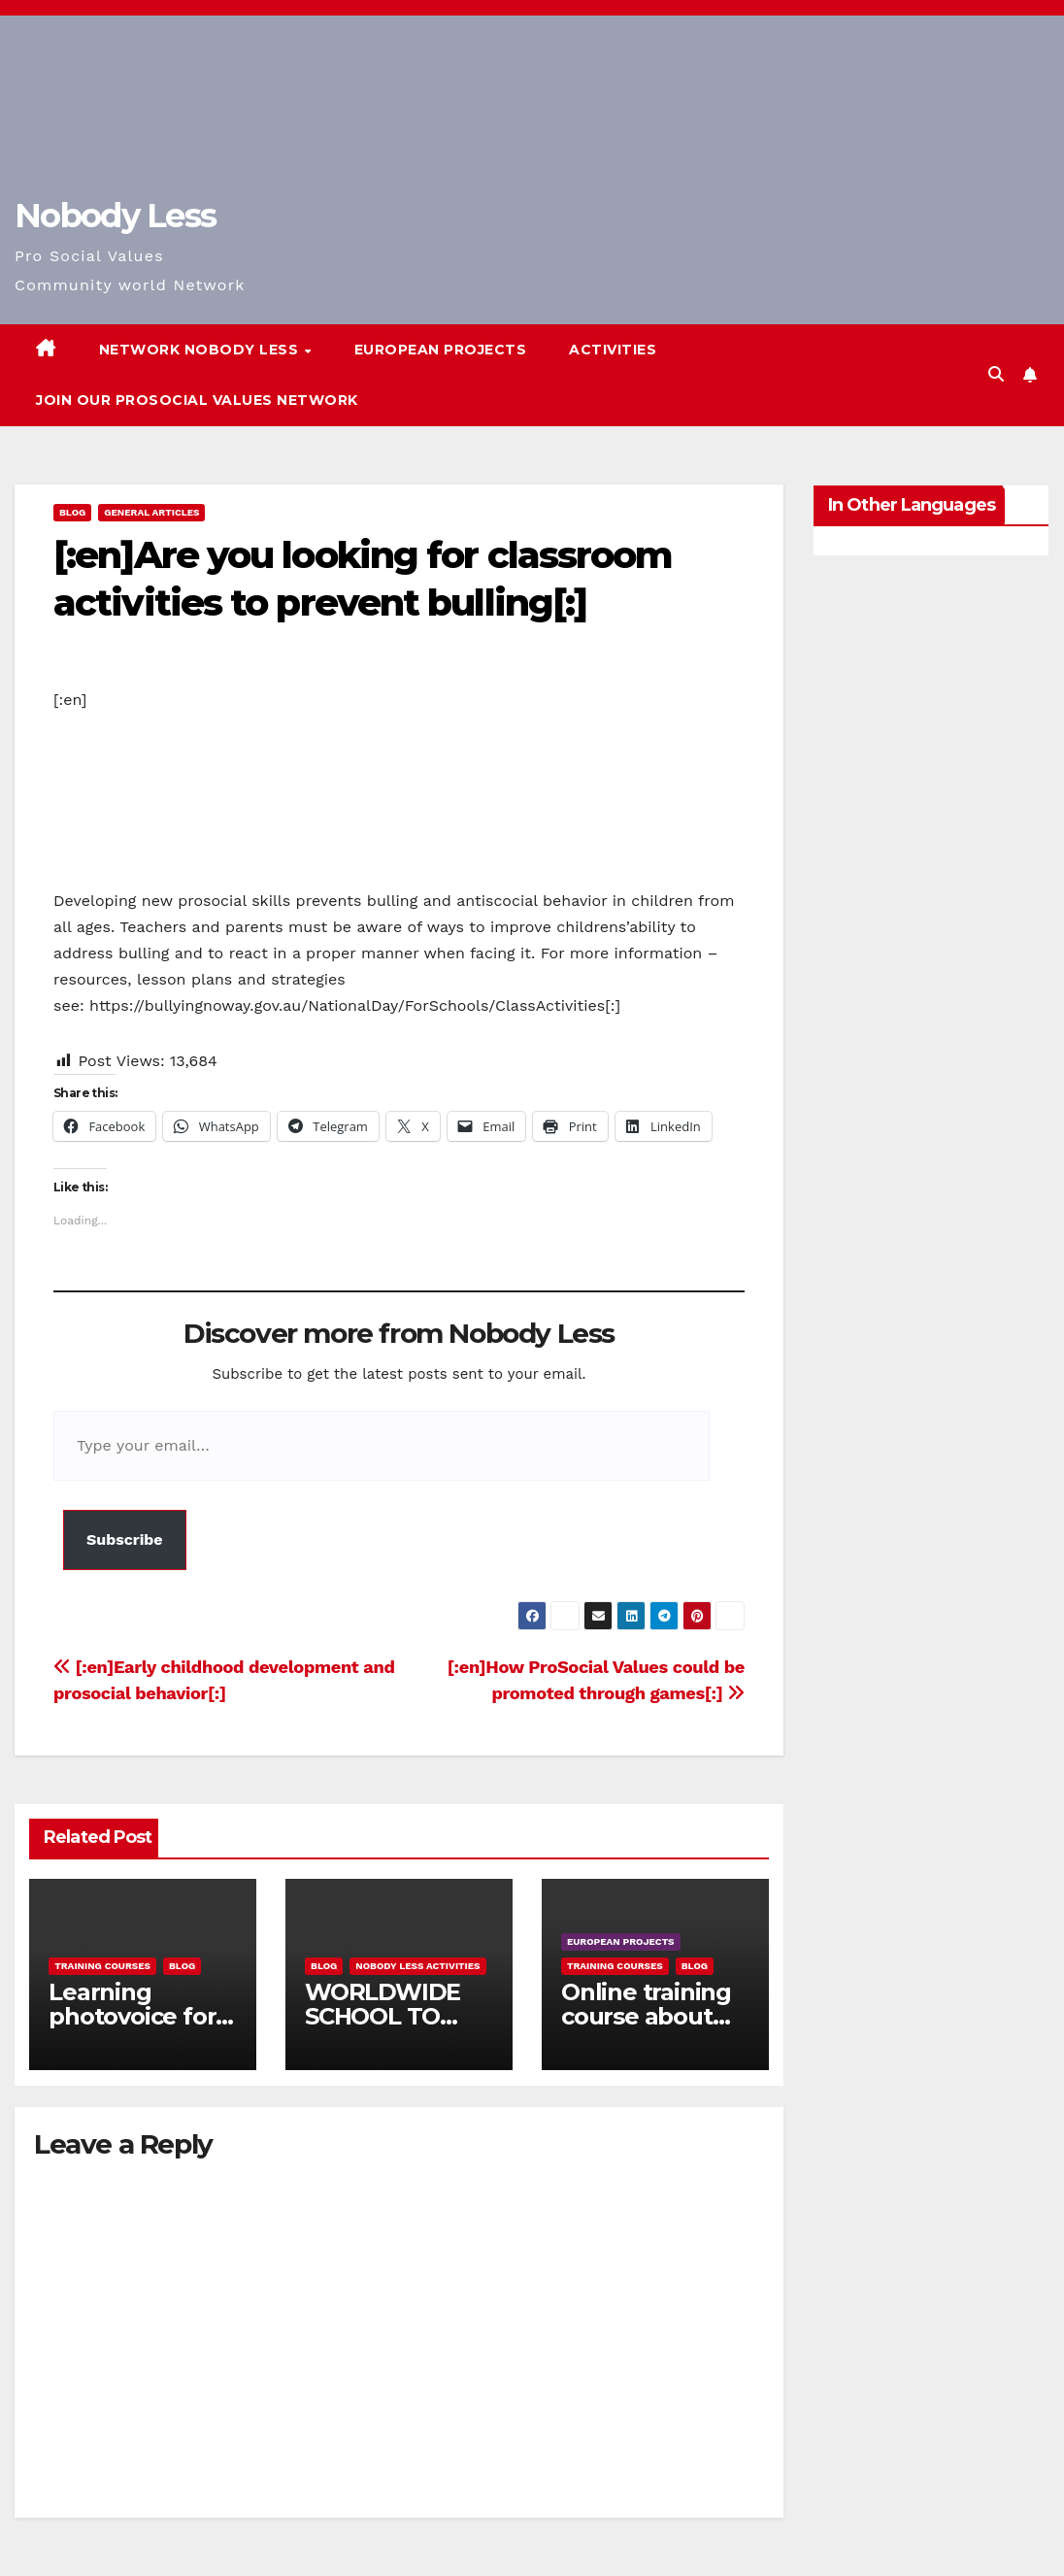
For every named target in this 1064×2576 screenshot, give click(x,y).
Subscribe (124, 1539)
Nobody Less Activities (417, 1965)
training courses (102, 1965)
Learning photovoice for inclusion (132, 2016)
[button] (996, 374)
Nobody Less (115, 215)
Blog (72, 512)
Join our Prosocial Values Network (197, 400)
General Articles (151, 512)
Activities (612, 349)
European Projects (440, 349)
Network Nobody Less (201, 349)
